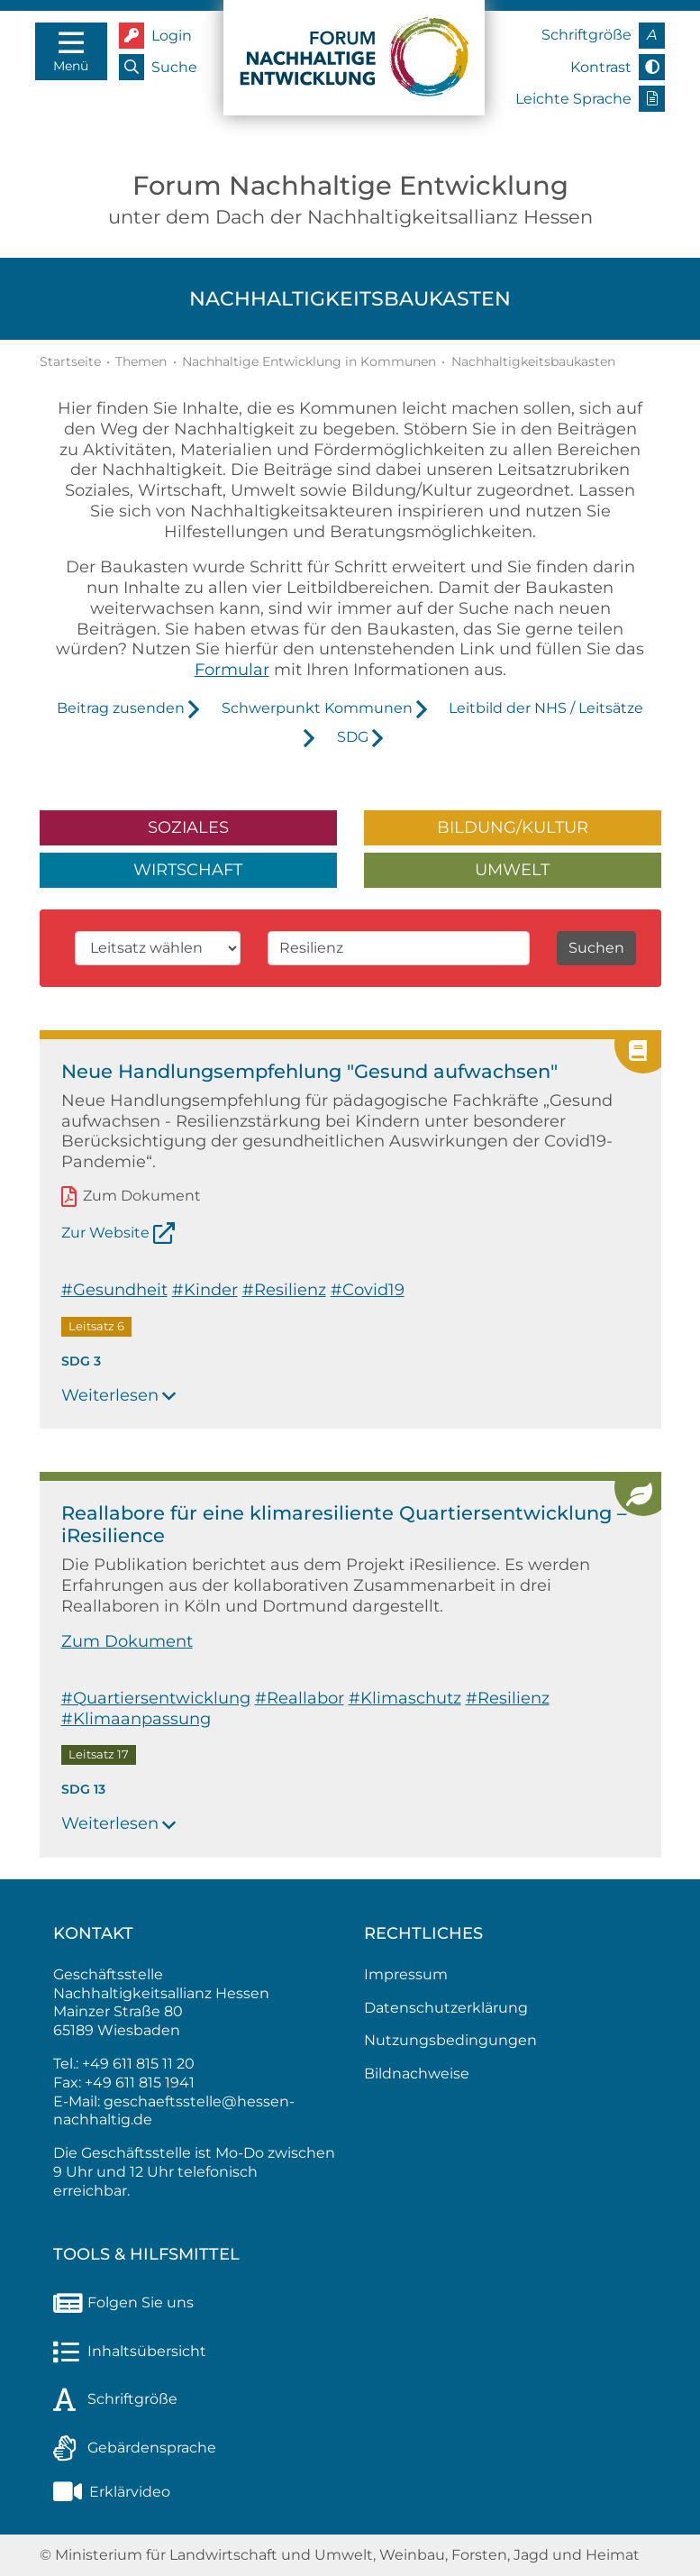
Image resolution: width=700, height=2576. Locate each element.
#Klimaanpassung (136, 1718)
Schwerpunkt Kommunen (317, 708)
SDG (352, 736)
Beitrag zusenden (121, 708)
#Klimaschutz (405, 1697)
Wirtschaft (187, 869)
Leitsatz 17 (98, 1755)
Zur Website (105, 1232)
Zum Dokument (142, 1196)
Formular (232, 669)
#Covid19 (368, 1289)
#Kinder (205, 1289)
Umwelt (512, 869)
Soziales (188, 827)
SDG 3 (81, 1361)
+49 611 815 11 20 (138, 2063)
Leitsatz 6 (96, 1326)
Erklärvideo (111, 2491)
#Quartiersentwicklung (155, 1697)
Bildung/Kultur (512, 827)
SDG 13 (83, 1789)
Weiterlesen (119, 1394)
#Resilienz (284, 1289)
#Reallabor (299, 1697)
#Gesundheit (114, 1289)
